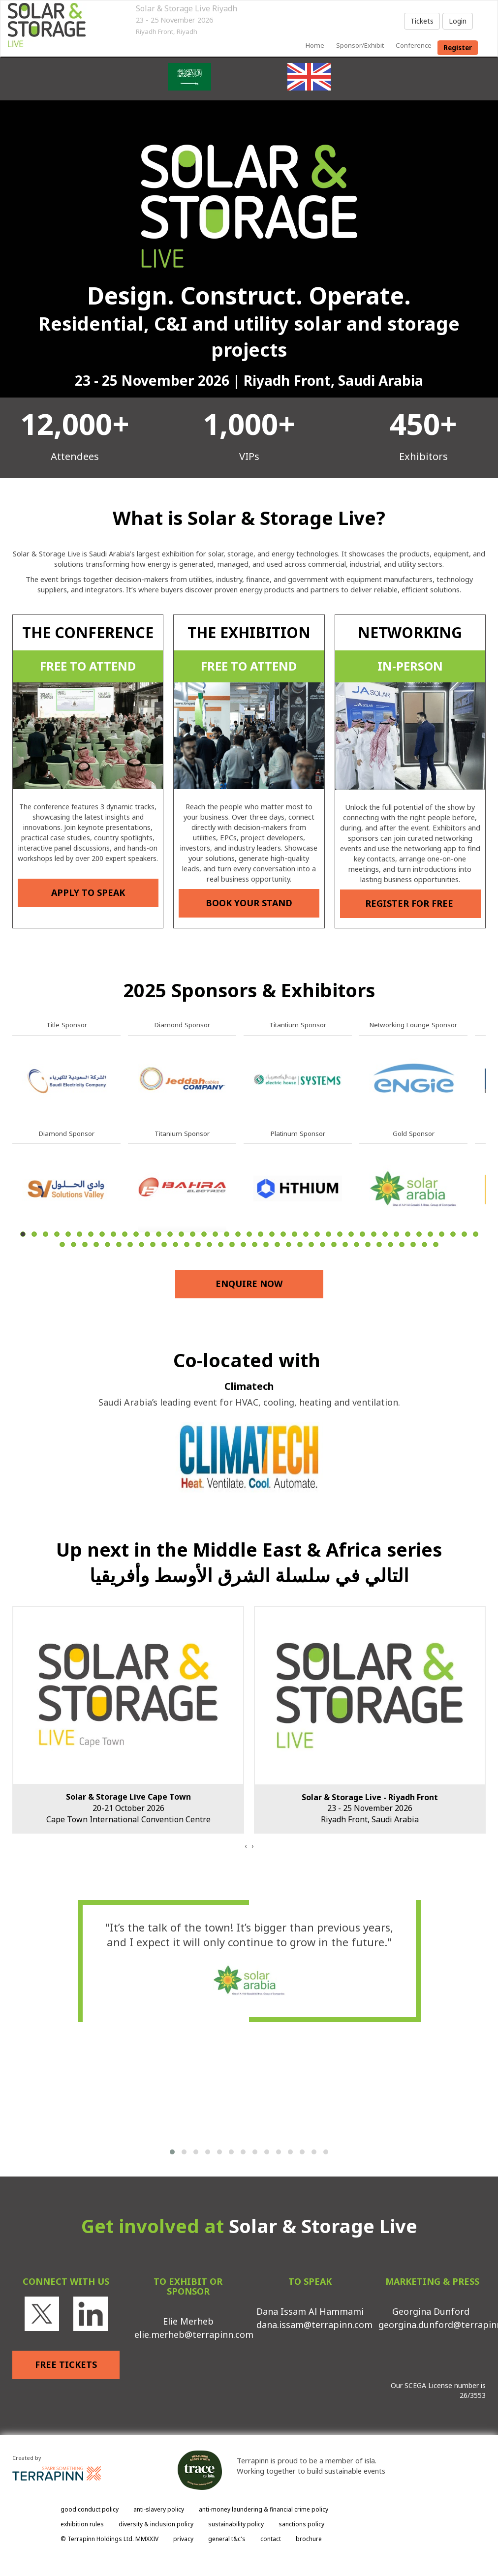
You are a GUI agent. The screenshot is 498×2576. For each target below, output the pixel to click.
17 (204, 1234)
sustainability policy (236, 2524)
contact (270, 2539)
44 (85, 1244)
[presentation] (246, 1846)
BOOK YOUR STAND (249, 903)
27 (317, 1234)
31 (362, 1234)
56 (220, 1244)
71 (390, 1244)
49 (141, 1244)
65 (322, 1244)
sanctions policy (301, 2524)
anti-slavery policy (158, 2509)
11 (136, 1234)
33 (385, 1234)
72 (402, 1244)
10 (124, 1234)
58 (243, 1244)
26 (306, 1234)
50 (153, 1244)
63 (300, 1244)
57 (232, 1244)
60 (266, 1244)
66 (334, 1244)
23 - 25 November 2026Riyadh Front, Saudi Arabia (370, 1808)
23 (272, 1234)
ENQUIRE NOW (249, 1283)
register (457, 47)
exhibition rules (82, 2524)
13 (158, 1234)
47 (119, 1244)
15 (181, 1234)
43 (73, 1244)
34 (396, 1234)
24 (283, 1234)
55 (209, 1244)
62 (288, 1244)
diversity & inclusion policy (156, 2524)
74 (424, 1244)
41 (475, 1234)
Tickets (422, 21)
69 (368, 1244)
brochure (309, 2539)
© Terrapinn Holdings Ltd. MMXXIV (109, 2539)
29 (339, 1234)
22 (260, 1234)
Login (458, 21)
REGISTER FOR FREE (410, 903)
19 (226, 1234)
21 (249, 1234)
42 (62, 1244)
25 (294, 1234)
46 (107, 1244)
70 (379, 1244)
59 (254, 1244)
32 (373, 1234)
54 (198, 1244)
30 (351, 1234)
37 (430, 1234)
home (315, 45)
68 (356, 1244)
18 (215, 1234)
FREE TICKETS (66, 2364)
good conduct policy (90, 2509)
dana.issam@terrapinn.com (314, 2325)
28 (328, 1234)
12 (147, 1234)
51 (164, 1244)
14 (170, 1234)
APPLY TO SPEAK (88, 892)
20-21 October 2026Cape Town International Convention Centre (128, 1808)
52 (175, 1244)
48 (130, 1244)
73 (413, 1244)
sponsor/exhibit (360, 45)
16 (192, 1234)
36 (419, 1234)
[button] (172, 2152)
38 (441, 1234)
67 (345, 1244)
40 (464, 1234)
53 (186, 1244)
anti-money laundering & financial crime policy (263, 2509)
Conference (414, 45)
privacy (183, 2539)
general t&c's (227, 2539)
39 (453, 1234)
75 (435, 1244)
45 (96, 1244)
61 (277, 1244)
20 (238, 1234)
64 (311, 1244)
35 (407, 1234)
